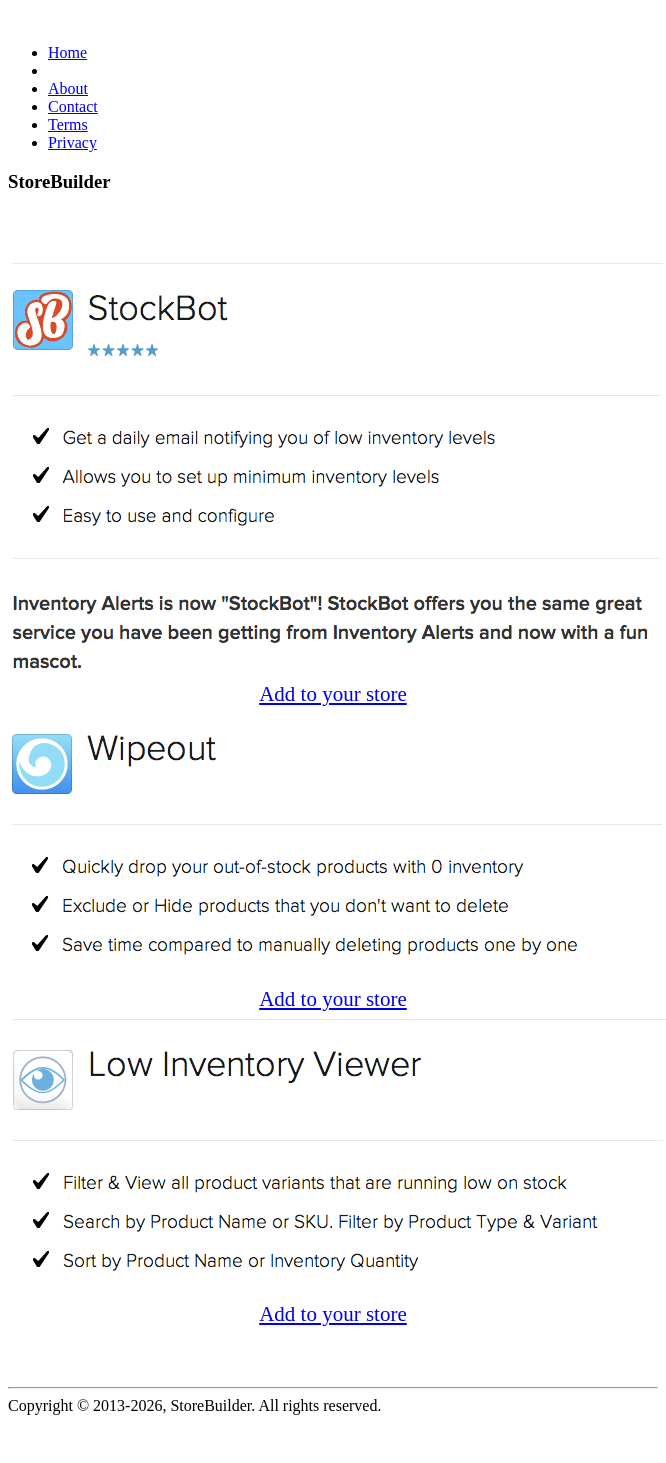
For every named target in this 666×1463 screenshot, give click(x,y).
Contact (73, 106)
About (68, 88)
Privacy (72, 142)
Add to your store (333, 694)
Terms (68, 124)
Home (67, 52)
